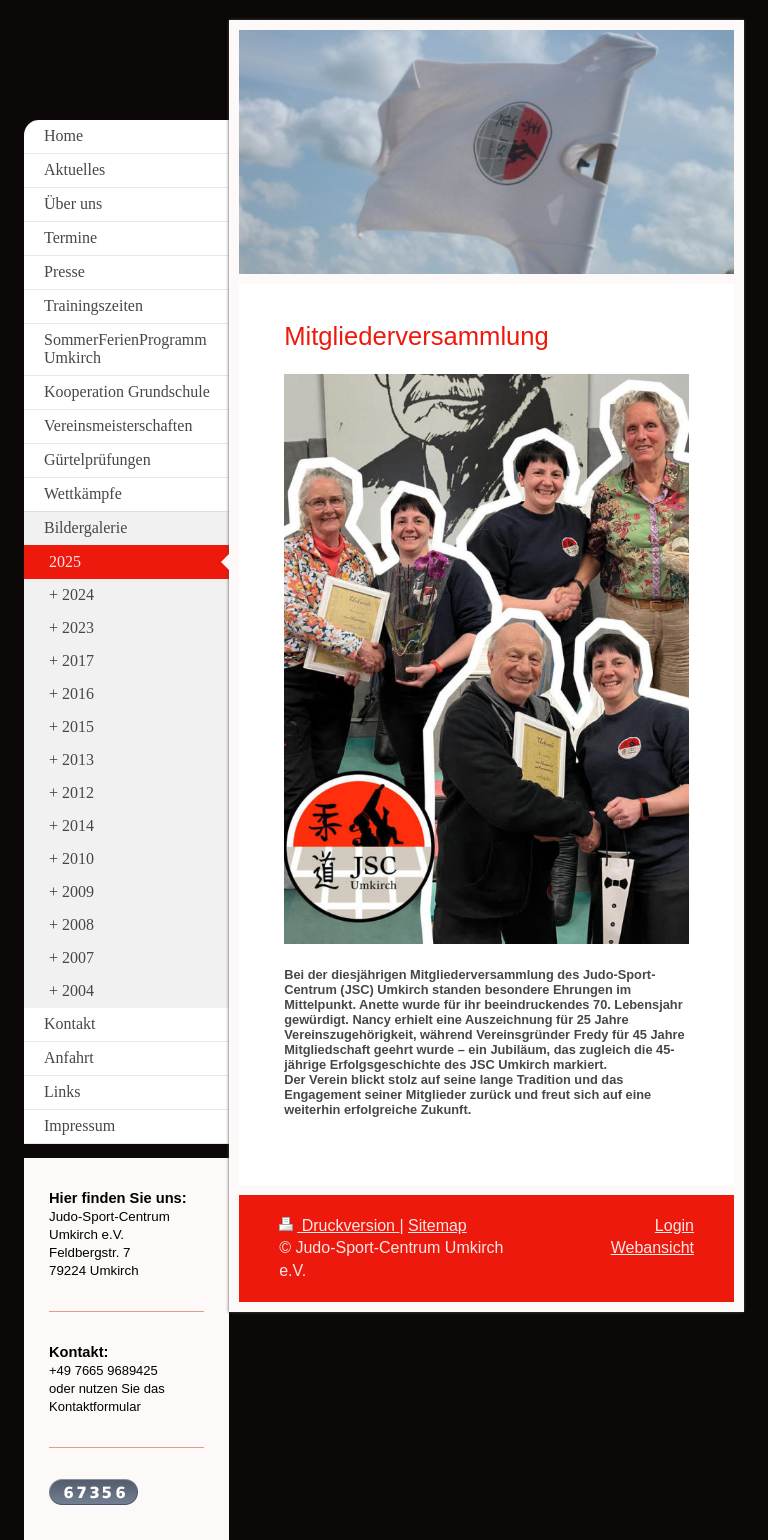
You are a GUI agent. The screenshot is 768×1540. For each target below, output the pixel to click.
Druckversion (339, 1225)
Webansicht (652, 1247)
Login (674, 1225)
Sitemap (437, 1225)
